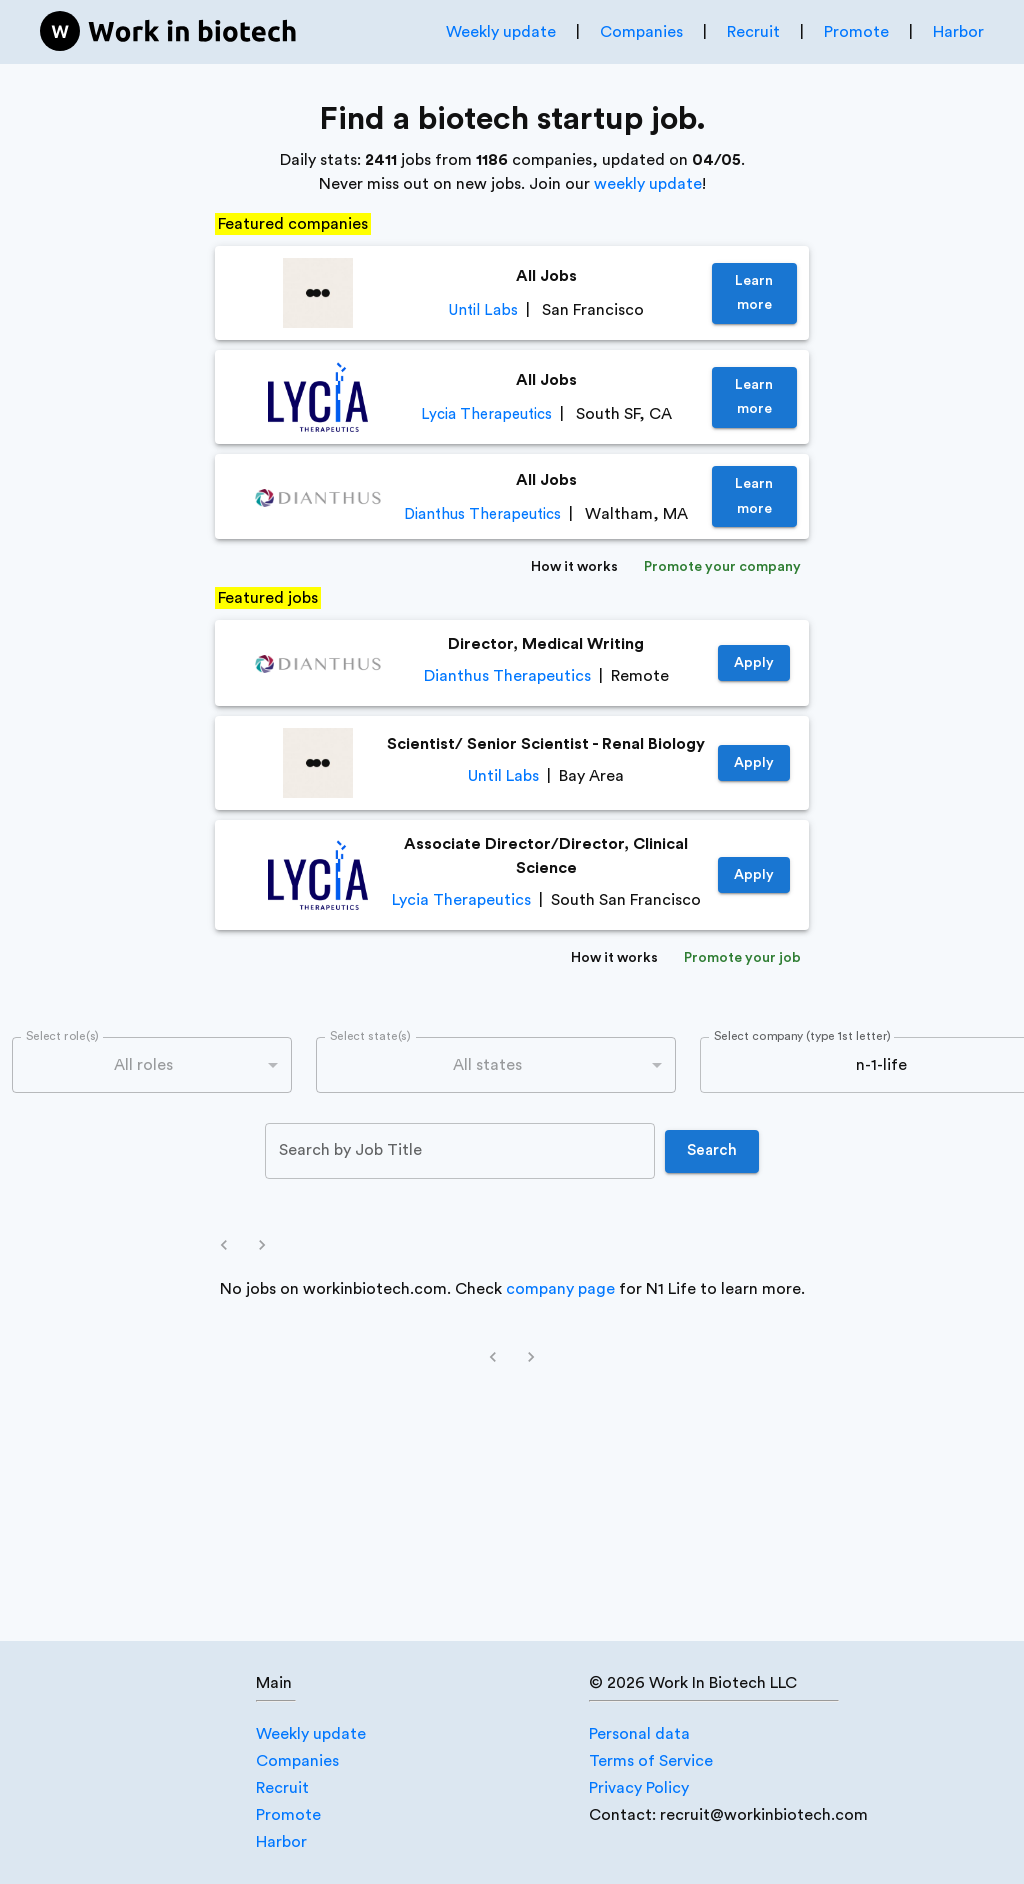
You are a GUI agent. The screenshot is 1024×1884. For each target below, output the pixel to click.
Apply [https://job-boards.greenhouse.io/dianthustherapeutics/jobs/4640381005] (754, 663)
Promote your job (742, 958)
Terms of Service (651, 1761)
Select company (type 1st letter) (802, 1037)
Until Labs (483, 310)
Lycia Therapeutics (486, 414)
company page (560, 1289)
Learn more (755, 293)
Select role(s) (62, 1037)
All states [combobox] (487, 1065)
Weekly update (501, 32)
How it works (574, 567)
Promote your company (722, 567)
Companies (641, 32)
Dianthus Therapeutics (482, 514)
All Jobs (546, 276)
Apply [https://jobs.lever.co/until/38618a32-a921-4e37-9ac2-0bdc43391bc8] (754, 763)
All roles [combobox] (143, 1065)
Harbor (958, 32)
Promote (856, 32)
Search (712, 1151)
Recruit (753, 32)
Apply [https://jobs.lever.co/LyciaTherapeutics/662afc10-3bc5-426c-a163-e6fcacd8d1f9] (754, 875)
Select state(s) (370, 1037)
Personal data (639, 1734)
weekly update (648, 184)
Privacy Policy (639, 1788)
